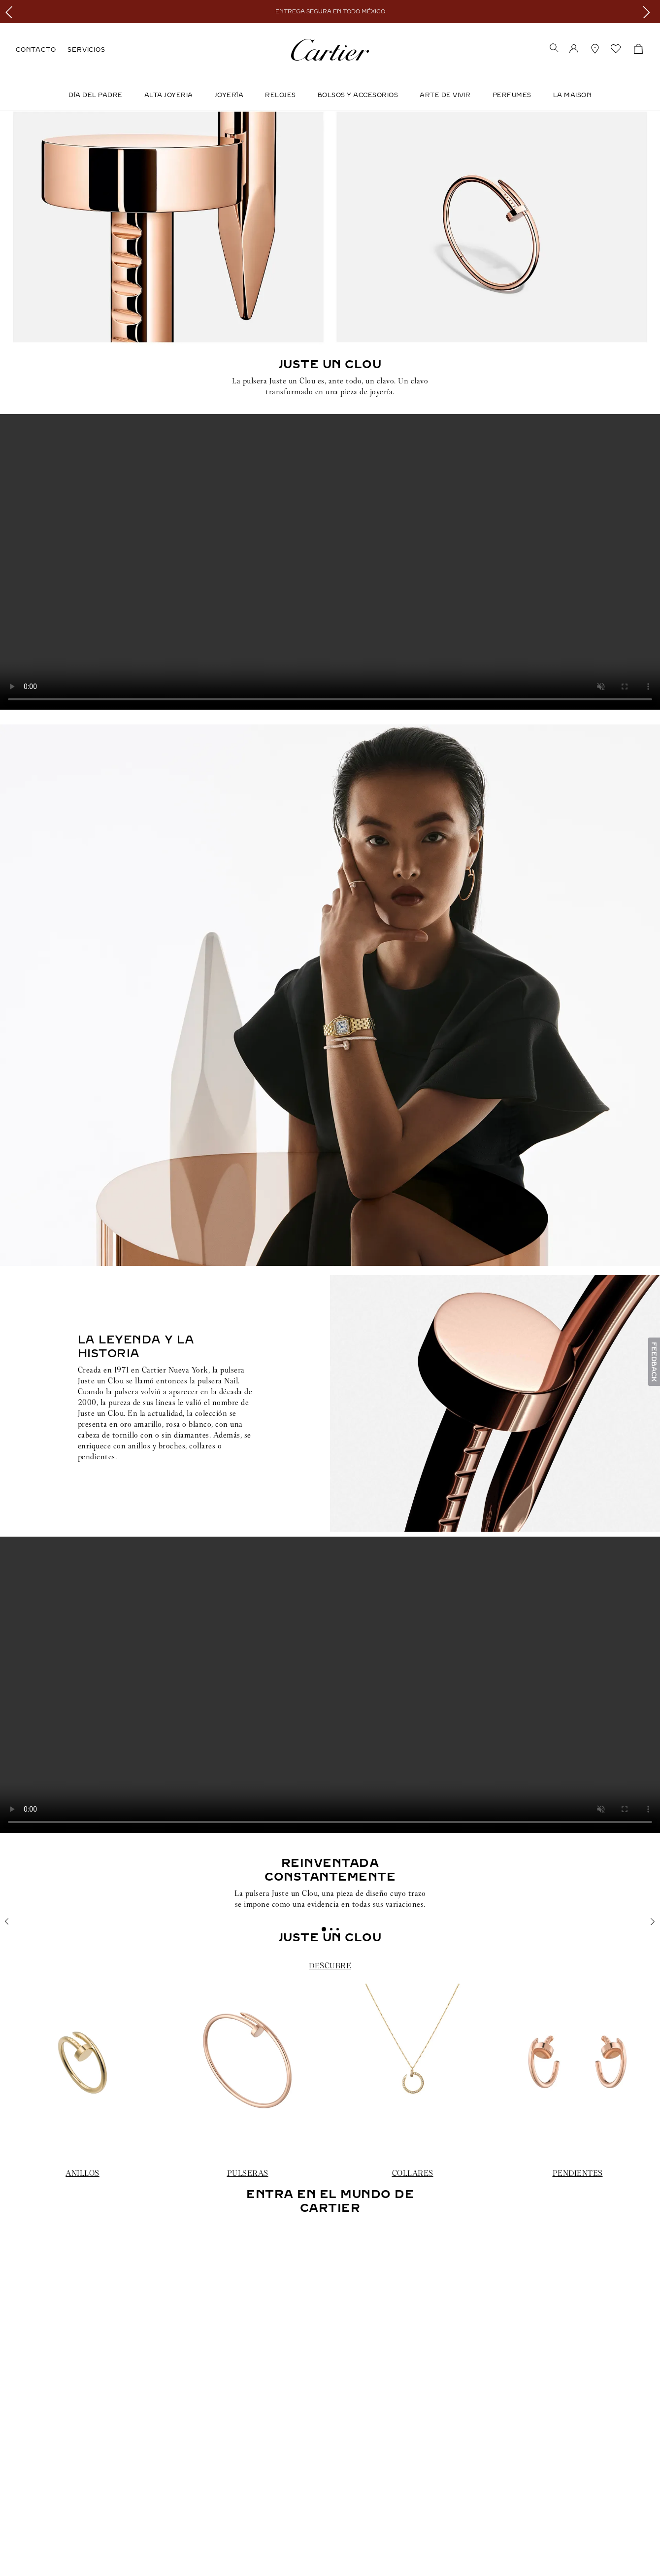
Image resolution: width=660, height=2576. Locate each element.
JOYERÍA (229, 95)
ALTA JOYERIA (168, 95)
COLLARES (412, 2173)
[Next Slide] (649, 11)
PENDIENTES (578, 2173)
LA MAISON (572, 95)
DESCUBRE (330, 1965)
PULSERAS (247, 2173)
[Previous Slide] (11, 11)
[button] (554, 48)
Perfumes (512, 95)
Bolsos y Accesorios (358, 95)
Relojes (280, 95)
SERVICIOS (86, 49)
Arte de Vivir (445, 95)
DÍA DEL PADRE (95, 95)
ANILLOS (82, 2173)
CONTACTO (36, 49)
